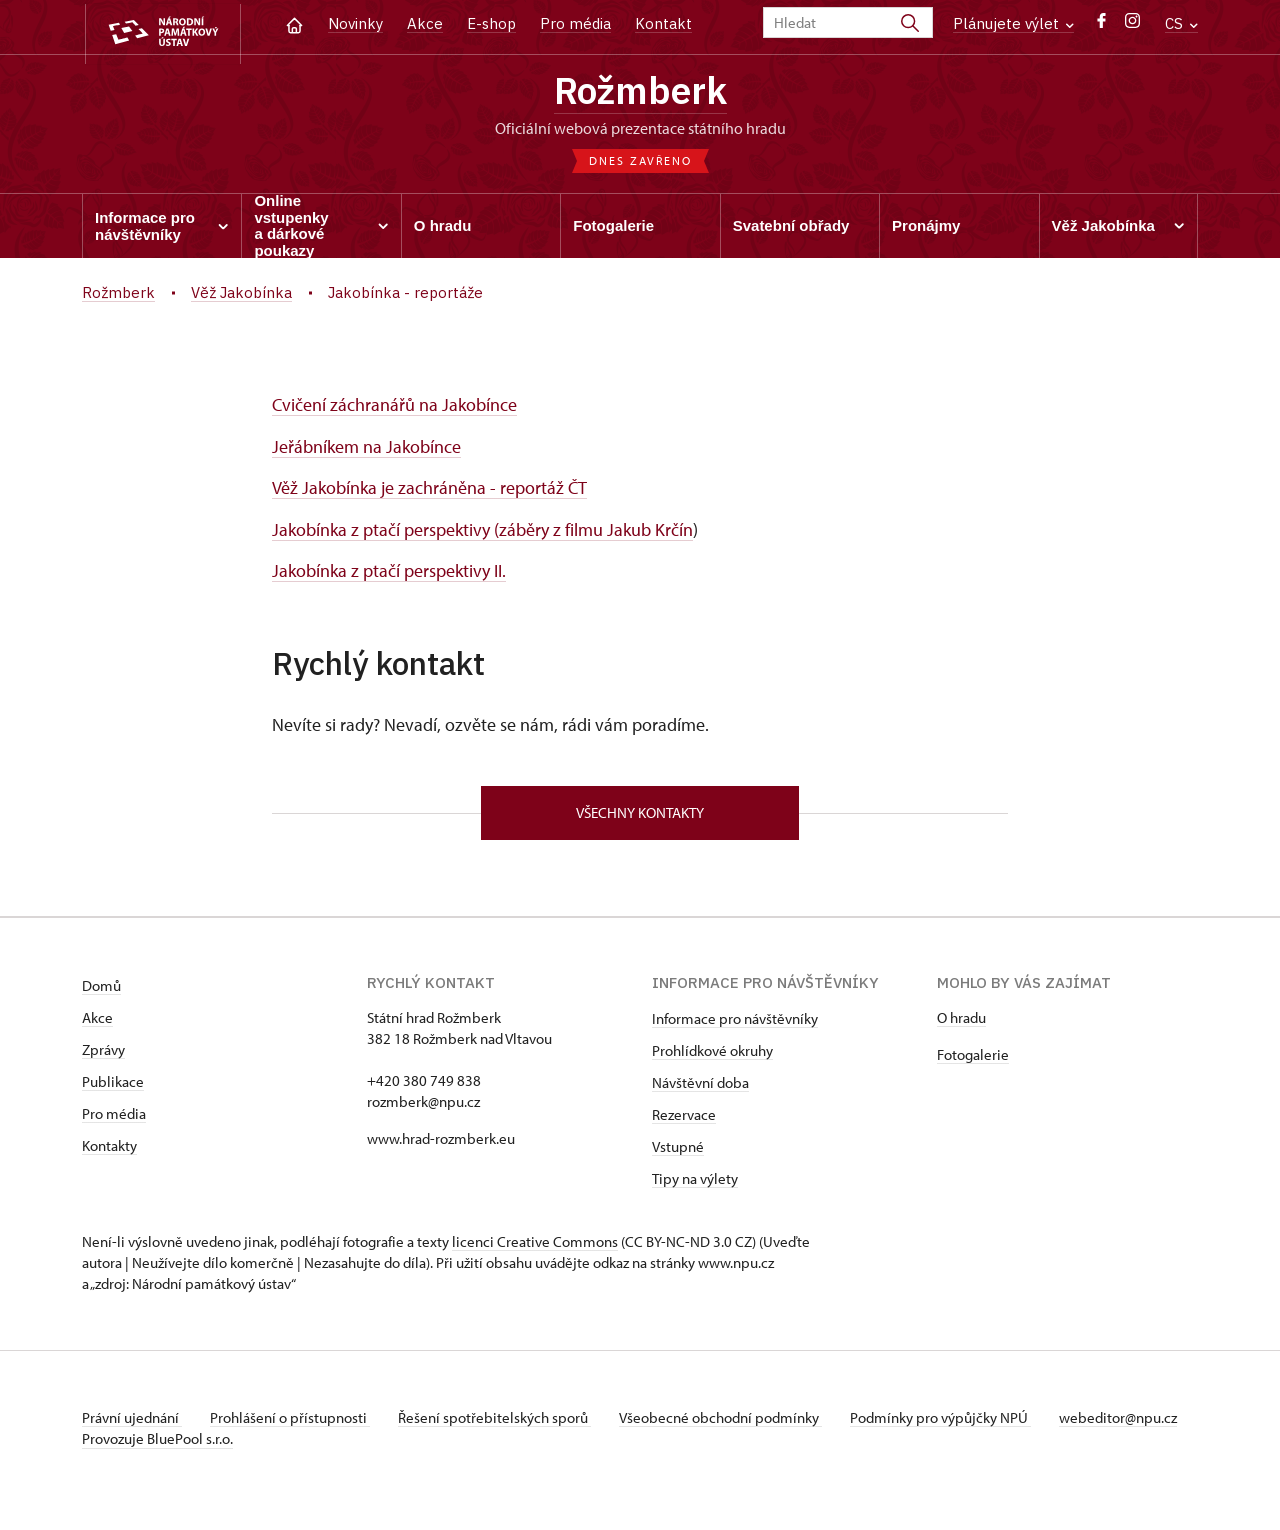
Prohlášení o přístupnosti (294, 1421)
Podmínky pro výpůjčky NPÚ (955, 1421)
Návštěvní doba (700, 1086)
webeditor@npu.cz (141, 1442)
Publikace (113, 1085)
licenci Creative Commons (535, 1245)
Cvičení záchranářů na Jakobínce (394, 408)
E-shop (491, 23)
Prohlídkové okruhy (712, 1054)
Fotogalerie (973, 1058)
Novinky (355, 23)
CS (1181, 23)
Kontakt (663, 23)
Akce (425, 23)
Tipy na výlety (695, 1182)
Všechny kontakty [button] (640, 815)
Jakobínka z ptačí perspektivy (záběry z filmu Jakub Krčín (482, 532)
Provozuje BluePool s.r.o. (157, 1463)
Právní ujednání (132, 1421)
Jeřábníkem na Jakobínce (366, 450)
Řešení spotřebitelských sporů (502, 1421)
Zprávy (103, 1053)
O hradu (961, 1021)
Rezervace (684, 1118)
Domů (101, 989)
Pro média (575, 23)
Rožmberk (640, 93)
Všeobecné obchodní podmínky (732, 1421)
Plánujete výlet (1013, 23)
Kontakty (109, 1149)
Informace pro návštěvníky (735, 1022)
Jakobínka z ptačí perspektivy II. (389, 573)
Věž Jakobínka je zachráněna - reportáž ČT (430, 491)
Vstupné (678, 1150)
